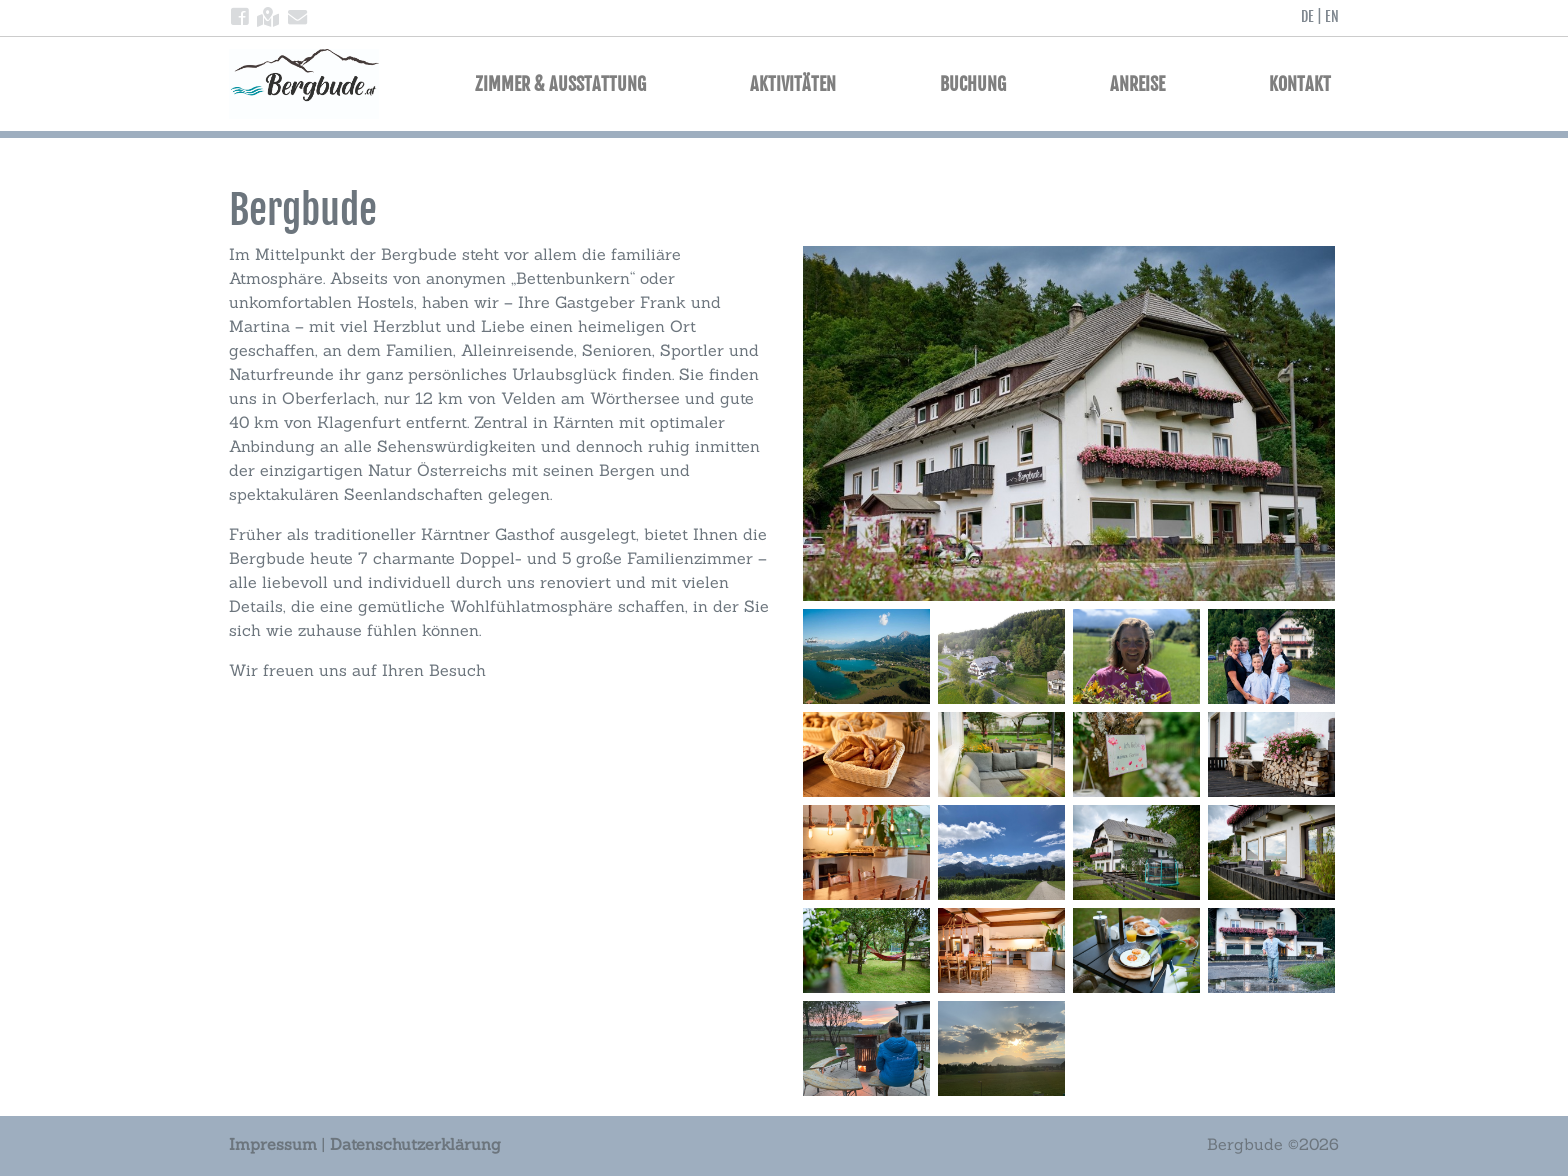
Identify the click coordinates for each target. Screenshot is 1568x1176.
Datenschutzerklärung (415, 1144)
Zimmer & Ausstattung (560, 84)
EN (1332, 16)
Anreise (1137, 84)
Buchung (973, 84)
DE (1307, 16)
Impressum (273, 1144)
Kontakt (1300, 84)
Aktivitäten (793, 84)
